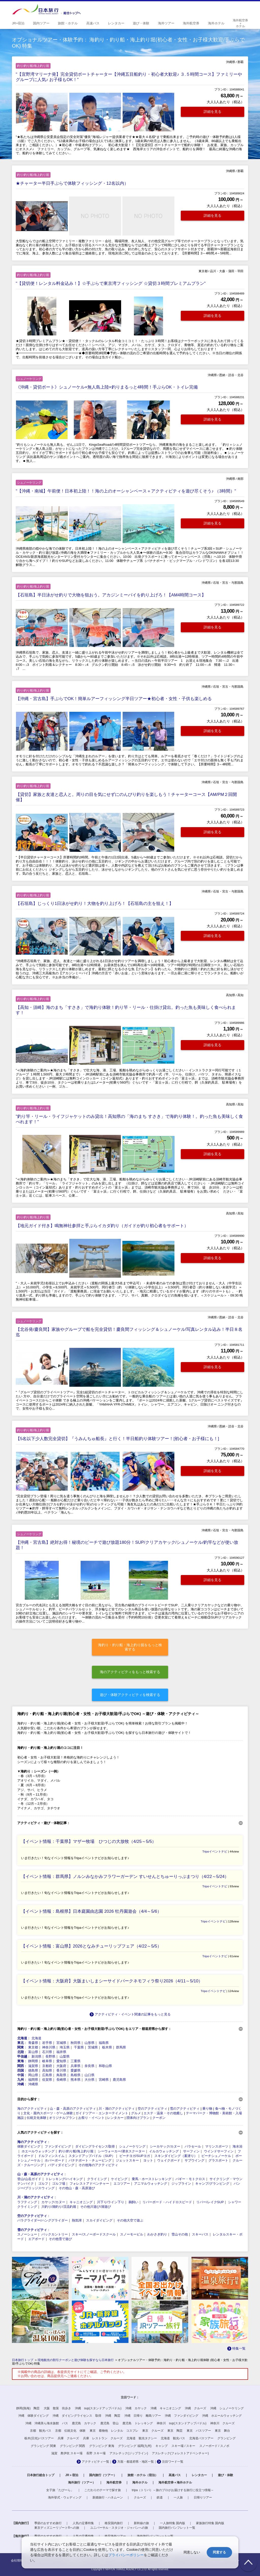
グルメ (136, 2113)
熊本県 (75, 2079)
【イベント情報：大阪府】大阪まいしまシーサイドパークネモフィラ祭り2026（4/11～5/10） (112, 1981)
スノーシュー (27, 2234)
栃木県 (107, 2047)
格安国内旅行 (114, 2523)
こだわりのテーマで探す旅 (102, 2490)
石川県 (47, 2052)
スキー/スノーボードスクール (94, 2234)
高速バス (175, 2475)
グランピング (226, 2438)
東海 (20, 2061)
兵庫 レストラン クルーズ (103, 2438)
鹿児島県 (119, 2079)
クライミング (97, 2179)
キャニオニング (81, 2202)
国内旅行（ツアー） (103, 2475)
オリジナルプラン (62, 2118)
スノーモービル (131, 2234)
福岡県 (33, 2079)
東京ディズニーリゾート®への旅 (56, 2527)
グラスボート (218, 2160)
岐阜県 (47, 2061)
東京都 (33, 2047)
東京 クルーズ (153, 2430)
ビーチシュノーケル (216, 2156)
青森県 (33, 2043)
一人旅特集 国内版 (172, 2523)
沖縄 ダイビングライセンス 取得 (77, 2415)
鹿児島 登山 (109, 2423)
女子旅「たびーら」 (60, 2490)
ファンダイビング (58, 2146)
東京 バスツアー (199, 2430)
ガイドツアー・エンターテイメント (101, 2113)
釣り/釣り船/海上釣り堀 (76, 2151)
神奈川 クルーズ (222, 2423)
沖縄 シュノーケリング (227, 2408)
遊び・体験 (225, 2475)
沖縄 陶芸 (112, 2415)
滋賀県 (33, 2066)
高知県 (47, 2070)
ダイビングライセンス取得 (95, 2146)
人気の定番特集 (83, 2523)
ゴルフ (43, 2183)
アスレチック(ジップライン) (128, 2453)
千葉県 (79, 2047)
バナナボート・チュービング (90, 2160)
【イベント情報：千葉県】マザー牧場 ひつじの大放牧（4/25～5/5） (88, 1841)
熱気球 (77, 2220)
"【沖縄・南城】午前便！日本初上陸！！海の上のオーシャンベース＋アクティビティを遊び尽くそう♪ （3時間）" (126, 491)
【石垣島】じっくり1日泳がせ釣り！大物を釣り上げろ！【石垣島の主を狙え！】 (94, 903)
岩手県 (47, 2043)
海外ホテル (140, 2482)
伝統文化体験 (36, 2118)
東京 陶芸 (175, 2430)
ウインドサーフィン (219, 2151)
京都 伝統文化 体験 (70, 2430)
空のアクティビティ (152, 2108)
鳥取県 (61, 2075)
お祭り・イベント (91, 2118)
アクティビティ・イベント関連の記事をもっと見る (133, 2014)
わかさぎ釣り (157, 2234)
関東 (20, 2047)
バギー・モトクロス (190, 2179)
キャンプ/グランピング (212, 2183)
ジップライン (181, 2183)
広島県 (47, 2075)
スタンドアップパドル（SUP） (92, 2156)
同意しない (192, 2552)
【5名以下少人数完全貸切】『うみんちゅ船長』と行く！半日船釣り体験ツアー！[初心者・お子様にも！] (117, 1438)
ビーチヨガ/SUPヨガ (134, 2156)
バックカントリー (54, 2234)
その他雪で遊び (60, 2239)
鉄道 (160, 2497)
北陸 (20, 2052)
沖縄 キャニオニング (166, 2408)
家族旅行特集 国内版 (210, 2523)
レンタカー (115, 2118)
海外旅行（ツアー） (81, 2482)
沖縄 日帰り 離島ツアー (142, 2415)
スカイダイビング (99, 2220)
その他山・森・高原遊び (77, 2188)
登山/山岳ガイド (29, 2179)
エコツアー (121, 2183)
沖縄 (20, 2084)
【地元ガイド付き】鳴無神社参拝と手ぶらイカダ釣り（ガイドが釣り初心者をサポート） (102, 1225)
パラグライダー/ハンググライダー (42, 2220)
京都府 (47, 2066)
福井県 (61, 2052)
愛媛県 (75, 2070)
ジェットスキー (127, 2160)
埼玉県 (65, 2047)
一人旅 (178, 2497)
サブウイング (194, 2160)
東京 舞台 (222, 2430)
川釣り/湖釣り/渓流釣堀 (58, 2207)
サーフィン (191, 2151)
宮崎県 (104, 2079)
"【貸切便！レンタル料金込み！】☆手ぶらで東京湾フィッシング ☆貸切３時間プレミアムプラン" (111, 283)
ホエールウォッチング (38, 2151)
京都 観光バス (40, 2430)
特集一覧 (239, 2348)
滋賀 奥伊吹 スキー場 (67, 2453)
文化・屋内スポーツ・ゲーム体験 (48, 2113)
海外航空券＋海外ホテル (175, 2482)
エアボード (36, 2239)
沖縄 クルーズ (195, 2408)
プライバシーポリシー (126, 2555)
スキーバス (200, 2234)
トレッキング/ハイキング (64, 2179)
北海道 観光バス (173, 2438)
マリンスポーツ (216, 2146)
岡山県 (33, 2075)
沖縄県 (33, 2084)
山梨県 (65, 2056)
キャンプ (161, 2446)
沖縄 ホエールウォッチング (222, 2415)
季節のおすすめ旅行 (48, 2523)
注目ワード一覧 (172, 2461)
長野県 (50, 2056)
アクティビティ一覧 (95, 2461)
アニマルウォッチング (150, 2183)
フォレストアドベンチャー (89, 2183)
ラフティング (27, 2202)
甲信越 (22, 2056)
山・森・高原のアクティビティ (73, 2108)
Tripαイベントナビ (214, 1851)
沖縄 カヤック (136, 2408)
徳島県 (33, 2070)
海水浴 (237, 2146)
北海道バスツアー (201, 2438)
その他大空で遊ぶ (130, 2220)
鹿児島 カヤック (84, 2423)
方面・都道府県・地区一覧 (135, 2461)
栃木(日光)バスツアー (39, 2438)
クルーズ (140, 2497)
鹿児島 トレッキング (137, 2423)
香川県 (61, 2070)
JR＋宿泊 (71, 2475)
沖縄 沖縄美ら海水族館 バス (46, 2423)
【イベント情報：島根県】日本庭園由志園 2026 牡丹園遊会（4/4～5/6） (91, 1911)
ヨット (148, 2160)
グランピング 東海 (101, 2446)
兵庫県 (75, 2066)
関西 (20, 2066)
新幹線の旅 (141, 2523)
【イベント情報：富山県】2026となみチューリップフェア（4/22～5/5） (91, 1946)
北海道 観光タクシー (141, 2438)
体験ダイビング (28, 2146)
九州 (20, 2079)
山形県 (89, 2043)
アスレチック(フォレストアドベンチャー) (180, 2453)
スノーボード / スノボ (214, 2446)
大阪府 (61, 2066)
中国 (20, 2075)
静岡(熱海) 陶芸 (28, 2408)
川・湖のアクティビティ (117, 2108)
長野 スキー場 (95, 2453)
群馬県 (121, 2047)
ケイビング (119, 2179)
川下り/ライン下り (110, 2202)
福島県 (104, 2043)
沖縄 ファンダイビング (181, 2415)
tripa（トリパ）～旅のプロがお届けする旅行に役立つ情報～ (173, 2490)
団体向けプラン (138, 2118)
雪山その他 (179, 2234)
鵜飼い (133, 2202)
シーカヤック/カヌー (165, 2146)
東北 (20, 2043)
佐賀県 (47, 2079)
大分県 (89, 2079)
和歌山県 (105, 2066)
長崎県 (61, 2079)
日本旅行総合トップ (40, 2475)
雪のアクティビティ (185, 2108)
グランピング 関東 (43, 2446)
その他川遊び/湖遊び (95, 2207)
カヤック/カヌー (53, 2202)
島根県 (75, 2075)
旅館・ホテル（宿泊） (142, 2475)
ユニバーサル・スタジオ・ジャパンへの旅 (119, 2527)
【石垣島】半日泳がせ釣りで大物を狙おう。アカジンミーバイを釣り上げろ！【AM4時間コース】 (111, 595)
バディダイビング (61, 2165)
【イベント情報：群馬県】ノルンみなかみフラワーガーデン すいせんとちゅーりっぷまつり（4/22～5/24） (125, 1876)
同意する (219, 2552)
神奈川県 (48, 2047)
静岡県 (33, 2061)
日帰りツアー (203, 2497)
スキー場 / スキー (183, 2446)
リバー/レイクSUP (210, 2202)
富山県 (33, 2052)
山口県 (89, 2075)
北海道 (22, 2038)
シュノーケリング (132, 2146)
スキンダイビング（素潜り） (175, 2156)
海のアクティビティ (32, 2108)
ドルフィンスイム (51, 2156)
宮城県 (61, 2043)
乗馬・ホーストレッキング (151, 2179)
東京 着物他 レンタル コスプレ (114, 2430)
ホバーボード (54, 2160)
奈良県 (89, 2066)
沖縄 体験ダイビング (33, 2415)
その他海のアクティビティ (98, 2165)
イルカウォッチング (164, 2151)
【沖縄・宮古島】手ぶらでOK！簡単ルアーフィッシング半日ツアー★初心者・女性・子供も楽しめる (114, 698)
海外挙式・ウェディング (65, 2497)
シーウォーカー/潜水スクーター (121, 2151)
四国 (20, 2070)
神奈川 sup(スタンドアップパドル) (181, 2423)
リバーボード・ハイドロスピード (167, 2202)
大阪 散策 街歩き (57, 2408)
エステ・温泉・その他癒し (163, 2113)
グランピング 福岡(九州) (134, 2446)
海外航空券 (114, 2482)
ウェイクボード (168, 2160)
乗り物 (207, 2108)
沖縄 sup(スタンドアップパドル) (98, 2408)
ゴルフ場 (58, 2183)
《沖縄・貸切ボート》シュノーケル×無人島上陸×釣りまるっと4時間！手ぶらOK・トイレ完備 (107, 387)
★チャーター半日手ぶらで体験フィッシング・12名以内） (72, 183)
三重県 (75, 2061)
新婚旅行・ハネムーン (107, 2497)
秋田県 (75, 2043)
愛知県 (61, 2061)
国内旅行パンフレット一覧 (177, 2527)
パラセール (193, 2146)
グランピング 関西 (72, 2446)
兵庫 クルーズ (68, 2438)
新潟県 (36, 2056)
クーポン (159, 2118)
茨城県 (93, 2047)
